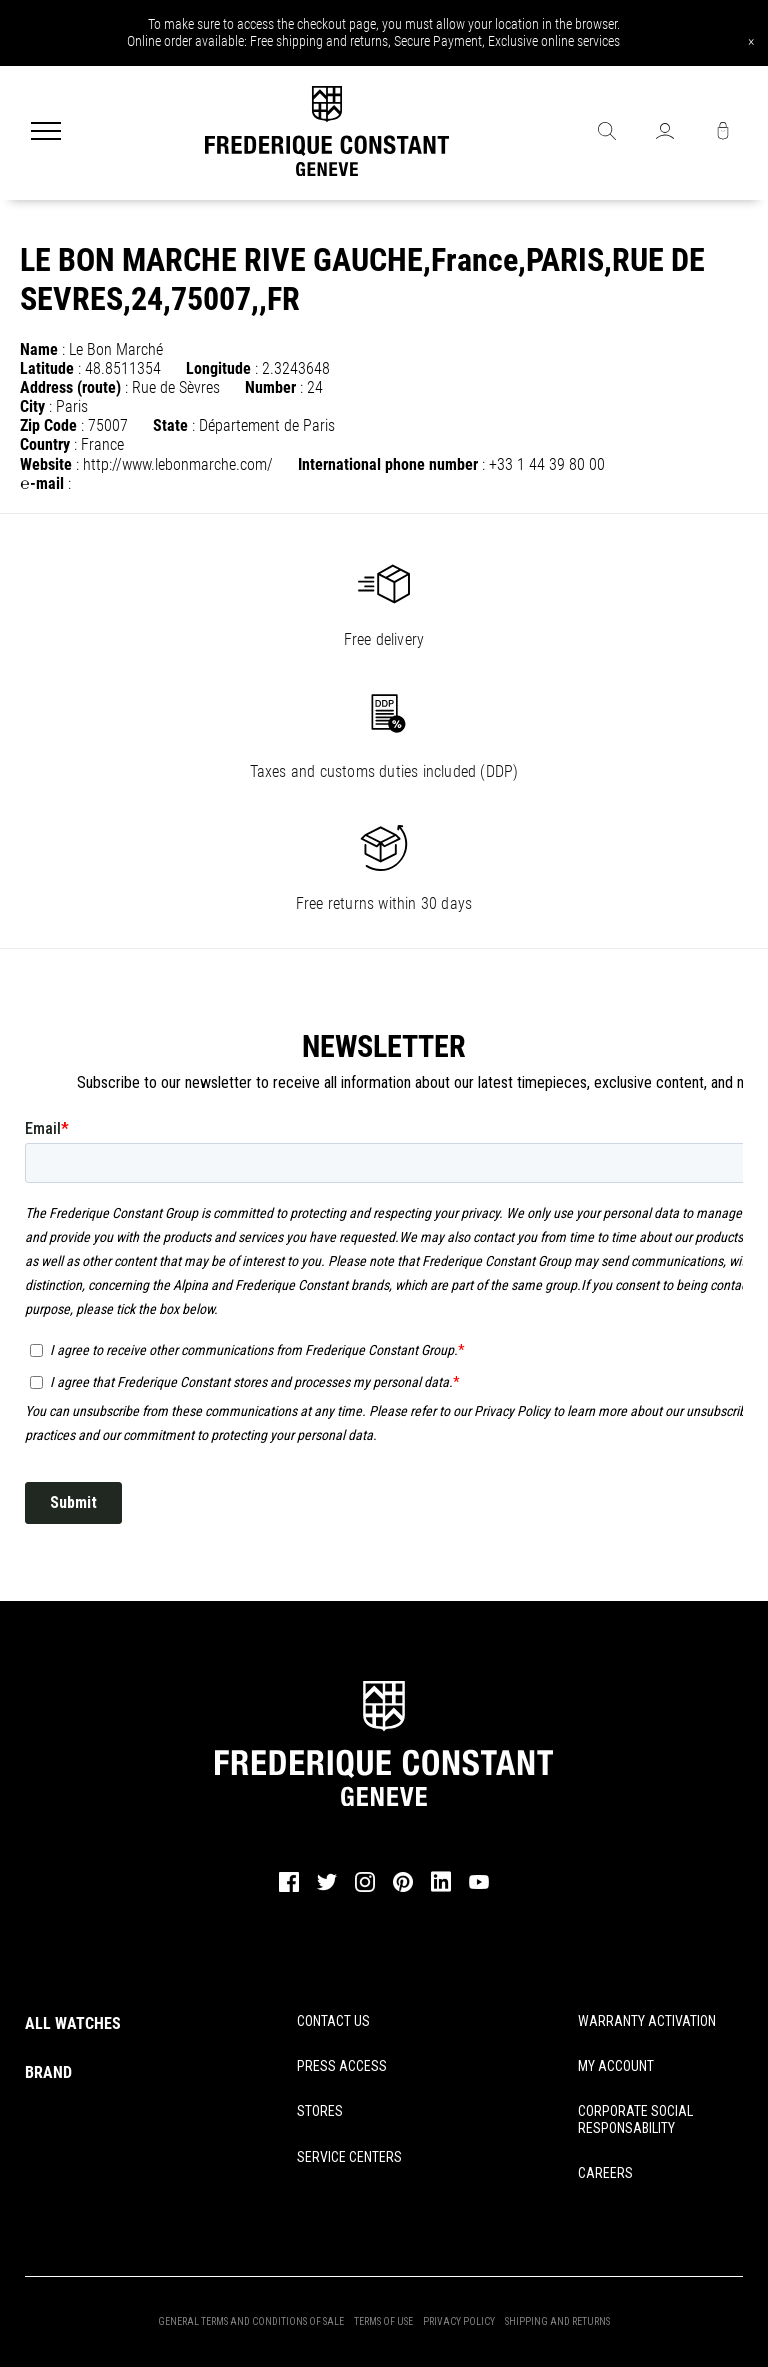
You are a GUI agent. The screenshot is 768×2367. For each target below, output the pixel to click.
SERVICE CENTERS (349, 2157)
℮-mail (42, 483)
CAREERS (605, 2173)
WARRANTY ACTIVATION (647, 2021)
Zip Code (48, 425)
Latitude (47, 368)
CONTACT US (333, 2021)
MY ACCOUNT (616, 2066)
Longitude (218, 368)
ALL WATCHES (73, 2023)
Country (45, 444)
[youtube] (479, 1886)
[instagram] (365, 1889)
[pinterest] (403, 1889)
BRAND (48, 2072)
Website (46, 464)
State (170, 425)
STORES (320, 2111)
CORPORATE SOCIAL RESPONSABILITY (635, 2119)
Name (39, 349)
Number (270, 387)
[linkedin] (441, 1891)
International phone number (388, 464)
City (32, 406)
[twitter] (327, 1888)
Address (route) (70, 387)
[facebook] (289, 1889)
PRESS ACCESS (342, 2066)
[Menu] (46, 133)
